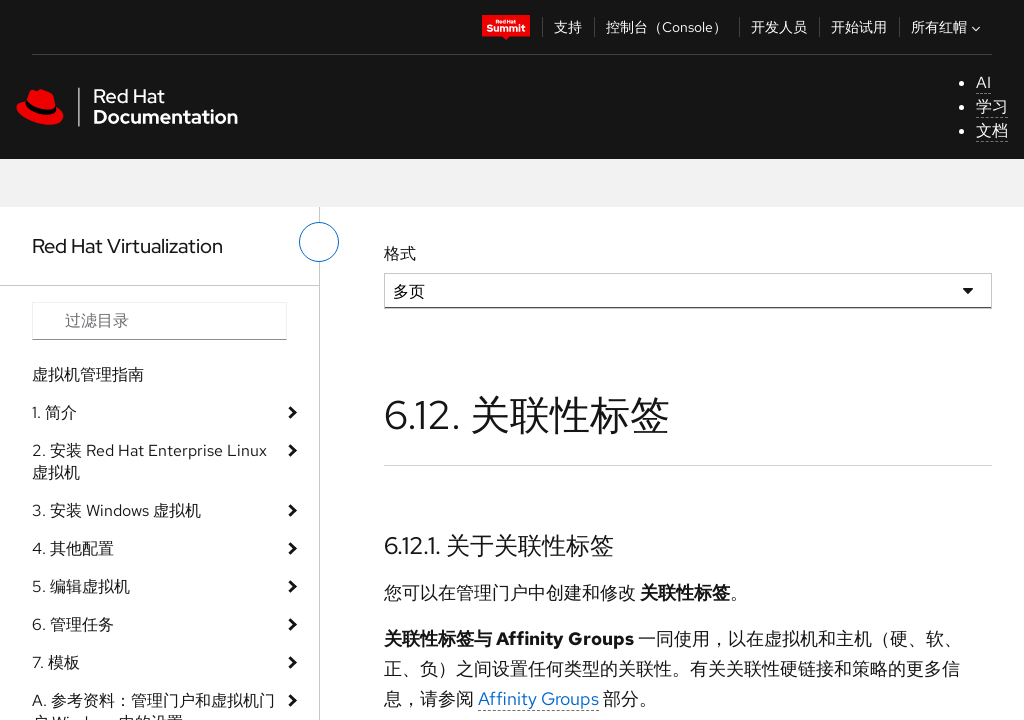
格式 (400, 253)
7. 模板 (56, 662)
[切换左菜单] (319, 242)
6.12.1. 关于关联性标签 (499, 545)
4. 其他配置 (73, 548)
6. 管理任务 (73, 624)
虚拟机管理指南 (88, 374)
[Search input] (159, 321)
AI (983, 82)
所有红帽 (948, 27)
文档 (992, 130)
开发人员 (779, 27)
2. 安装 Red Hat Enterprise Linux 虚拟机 (149, 461)
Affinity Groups (538, 698)
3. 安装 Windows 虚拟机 (116, 510)
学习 (992, 106)
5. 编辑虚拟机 (81, 586)
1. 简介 (54, 412)
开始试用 (859, 27)
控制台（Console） (666, 27)
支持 (568, 27)
